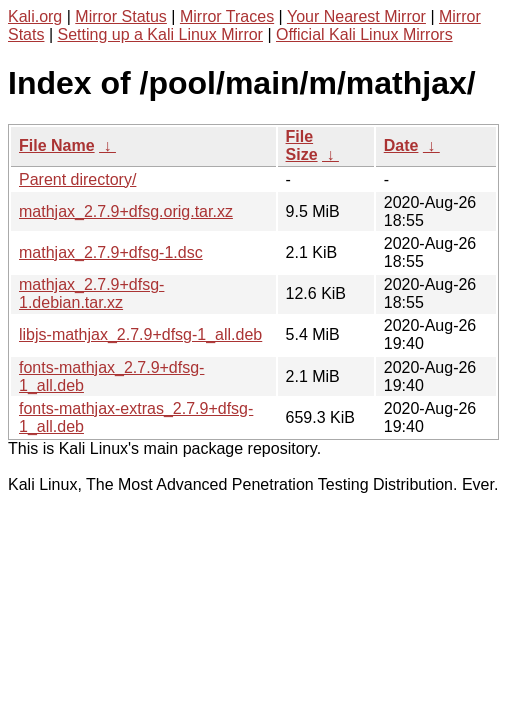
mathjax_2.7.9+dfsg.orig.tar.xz (126, 211)
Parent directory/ (77, 179)
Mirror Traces (227, 16)
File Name (57, 145)
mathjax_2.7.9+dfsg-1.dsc (111, 252)
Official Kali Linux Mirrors (364, 34)
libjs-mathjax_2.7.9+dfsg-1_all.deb (140, 334)
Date (401, 145)
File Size (302, 145)
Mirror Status (121, 16)
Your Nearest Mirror (356, 16)
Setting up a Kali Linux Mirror (160, 34)
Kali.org (35, 16)
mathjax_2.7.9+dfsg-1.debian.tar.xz (91, 293)
